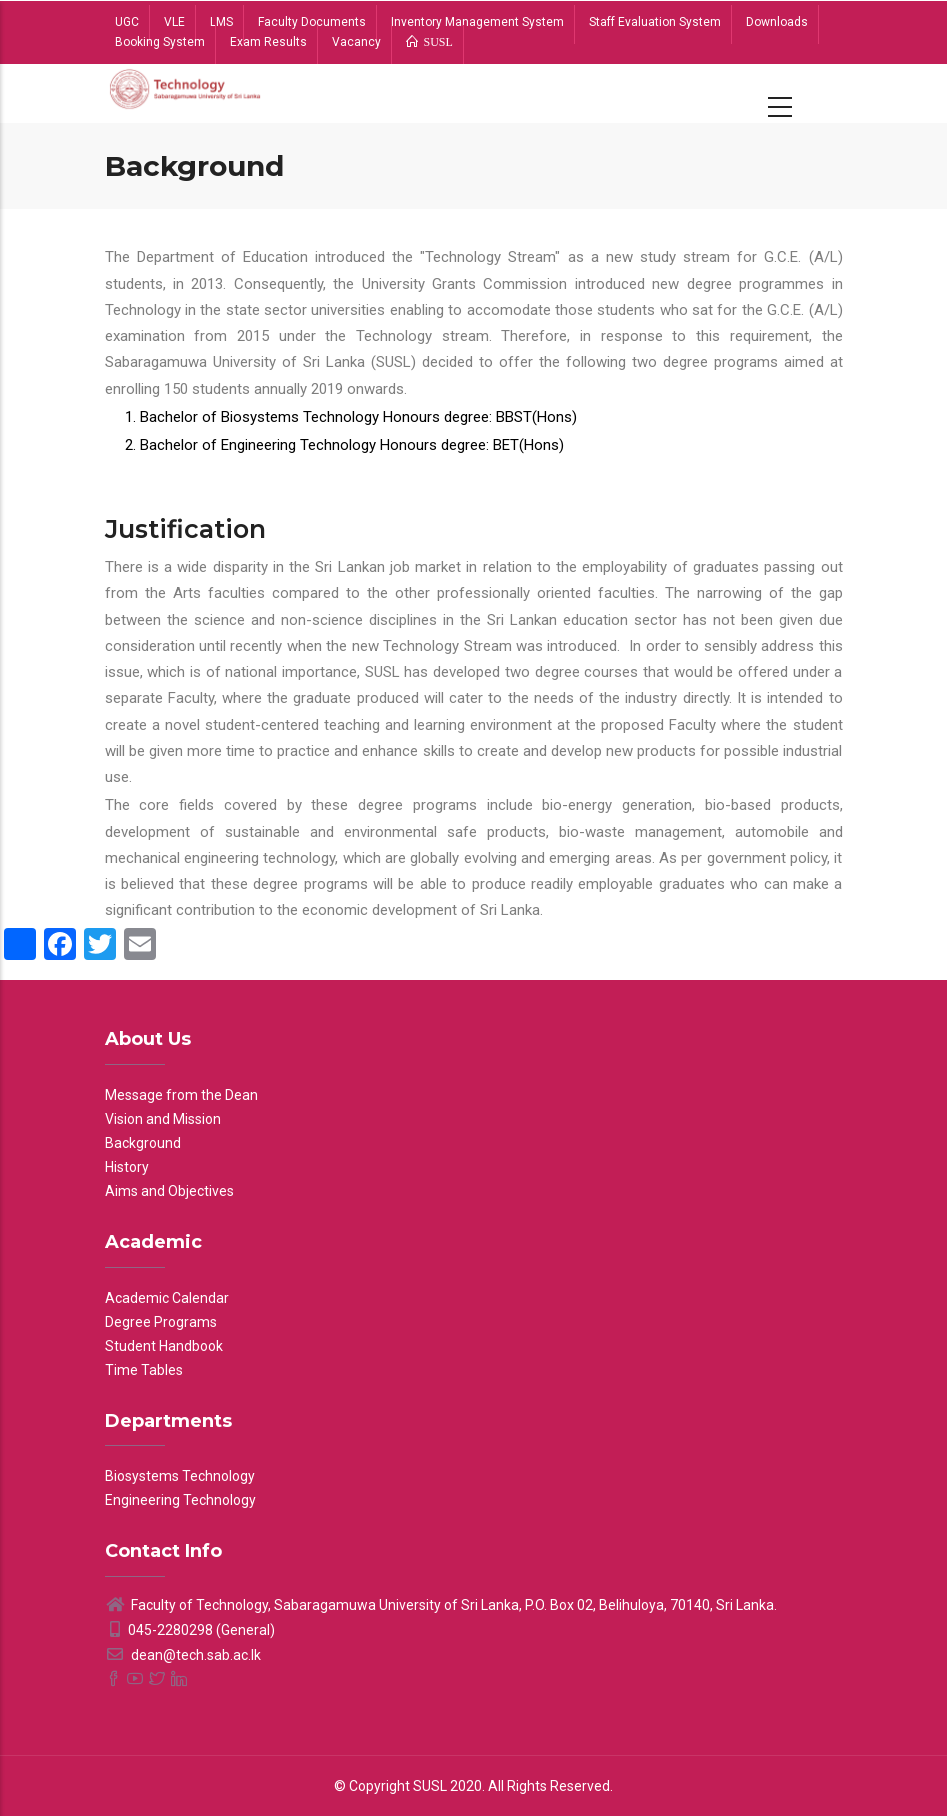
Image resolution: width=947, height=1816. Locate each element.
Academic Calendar (167, 1298)
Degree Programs (161, 1322)
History (127, 1167)
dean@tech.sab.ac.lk (183, 1655)
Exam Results (268, 42)
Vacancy (356, 42)
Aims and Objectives (169, 1191)
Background (143, 1143)
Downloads (777, 22)
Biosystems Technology (180, 1476)
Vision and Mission (163, 1119)
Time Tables (144, 1370)
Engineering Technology (180, 1500)
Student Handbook (164, 1346)
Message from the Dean (181, 1095)
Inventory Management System (477, 22)
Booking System (160, 42)
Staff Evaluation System (655, 22)
